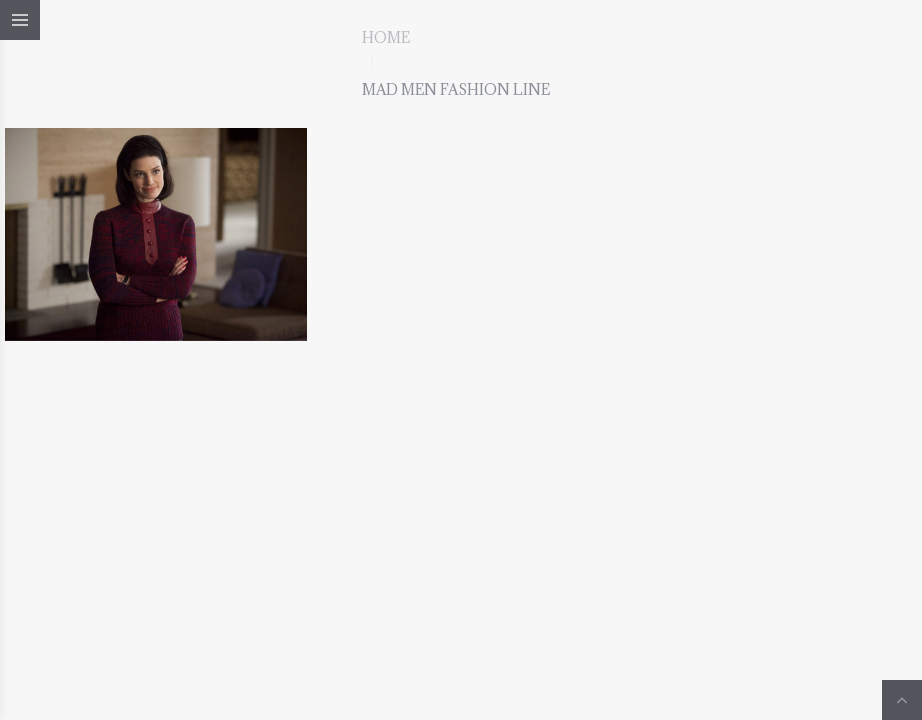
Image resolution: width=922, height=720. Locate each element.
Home (386, 37)
